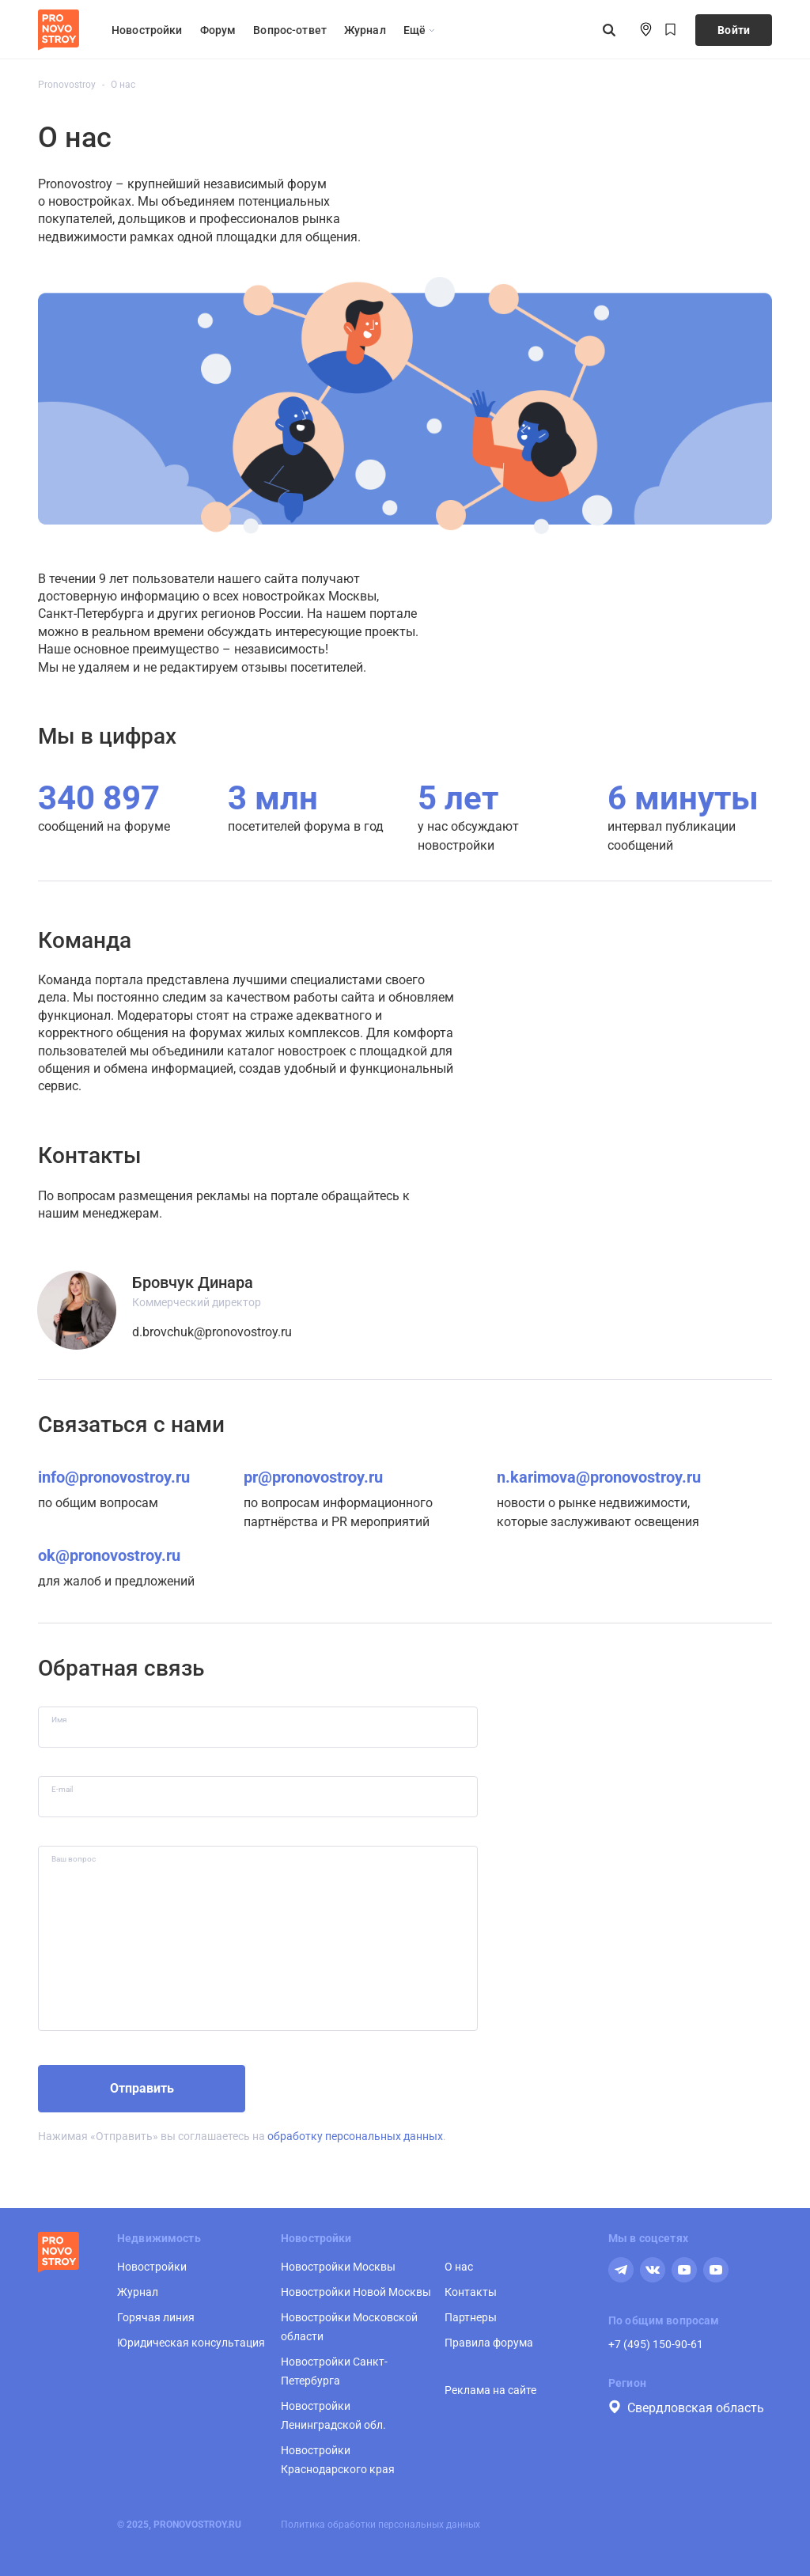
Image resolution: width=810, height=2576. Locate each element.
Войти (733, 30)
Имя (58, 1719)
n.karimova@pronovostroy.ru (599, 1477)
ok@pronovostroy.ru (109, 1555)
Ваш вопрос (73, 1858)
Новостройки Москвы (338, 2266)
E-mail (62, 1789)
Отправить (142, 2088)
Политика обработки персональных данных (380, 2524)
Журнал (365, 30)
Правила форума (489, 2342)
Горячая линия (156, 2317)
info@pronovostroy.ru (114, 1477)
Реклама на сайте (490, 2390)
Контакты (471, 2292)
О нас (459, 2266)
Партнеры (471, 2317)
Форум (218, 30)
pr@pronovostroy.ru (313, 1477)
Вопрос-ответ (290, 30)
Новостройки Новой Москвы (356, 2292)
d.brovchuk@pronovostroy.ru (212, 1331)
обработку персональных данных (355, 2136)
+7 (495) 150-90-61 (655, 2344)
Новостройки (147, 30)
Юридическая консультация (191, 2342)
